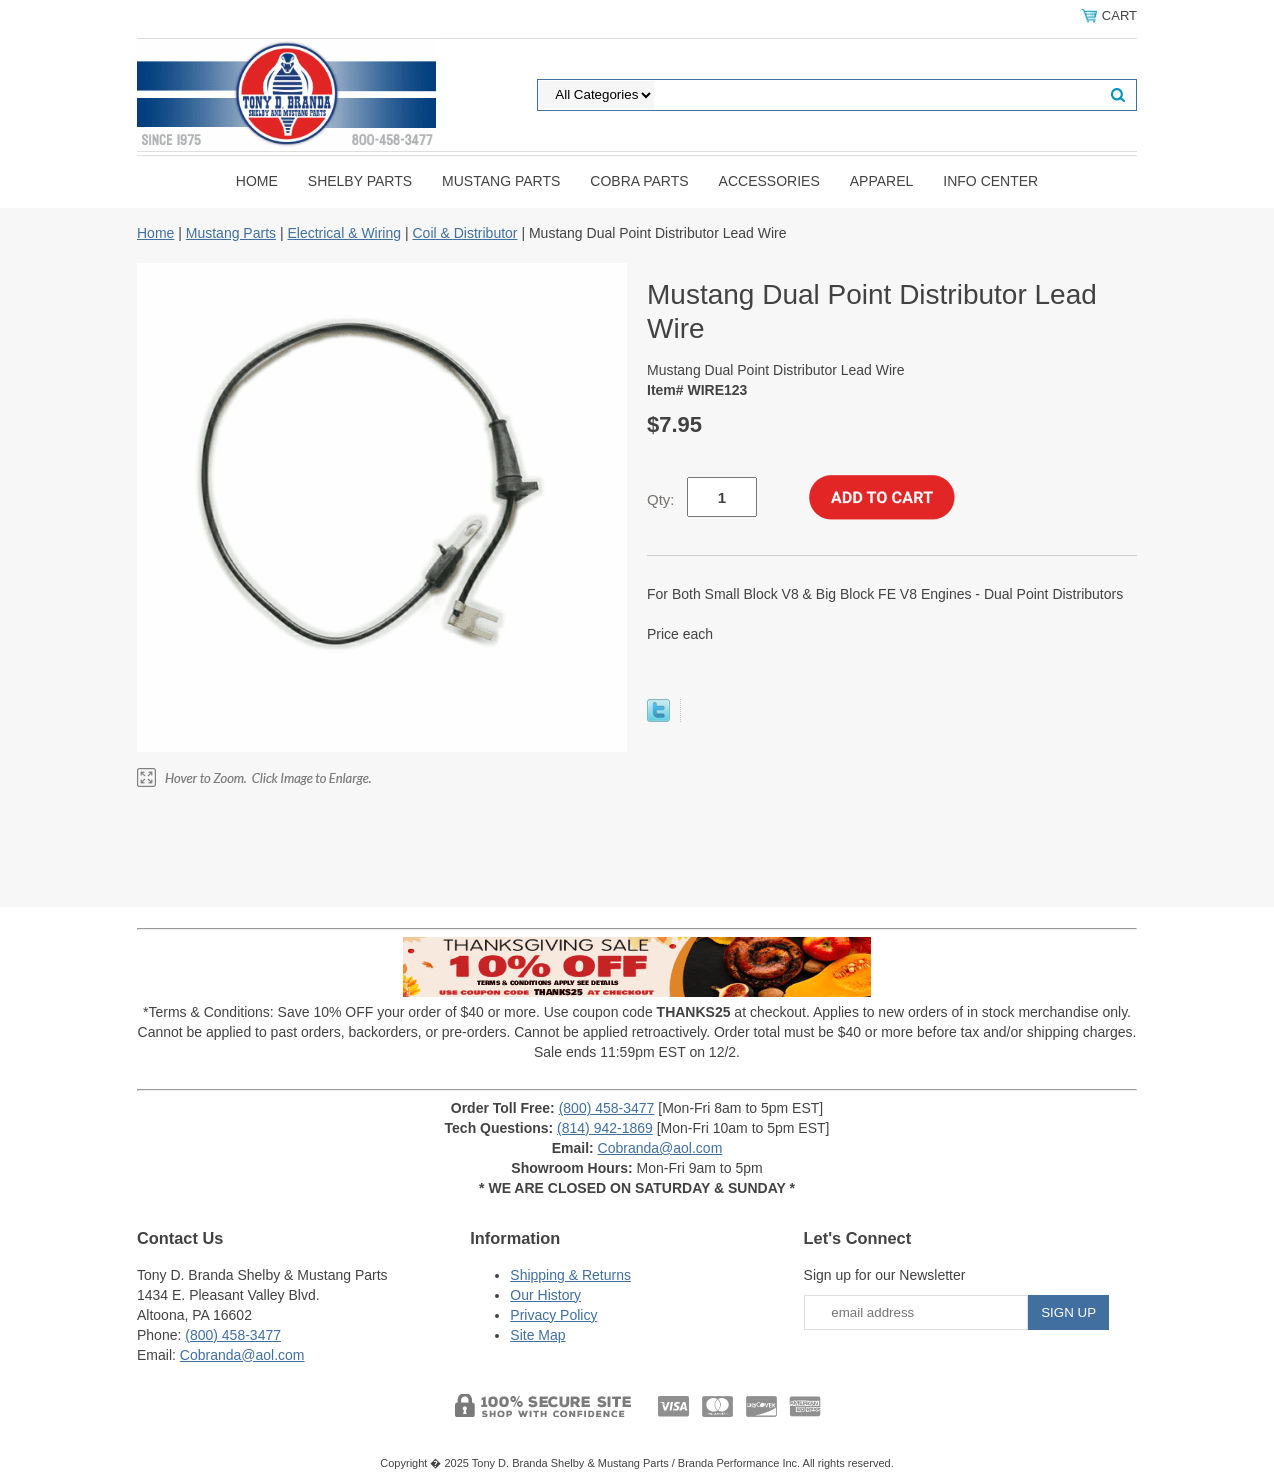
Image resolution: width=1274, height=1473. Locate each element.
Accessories (769, 181)
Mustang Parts (501, 181)
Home (257, 181)
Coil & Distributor (464, 233)
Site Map (537, 1335)
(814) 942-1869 (605, 1128)
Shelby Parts (360, 181)
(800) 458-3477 (607, 1108)
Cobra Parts (639, 181)
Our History (545, 1295)
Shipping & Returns (570, 1275)
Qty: (661, 499)
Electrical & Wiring (344, 233)
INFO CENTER (990, 181)
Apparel (882, 181)
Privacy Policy (553, 1315)
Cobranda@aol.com (660, 1148)
